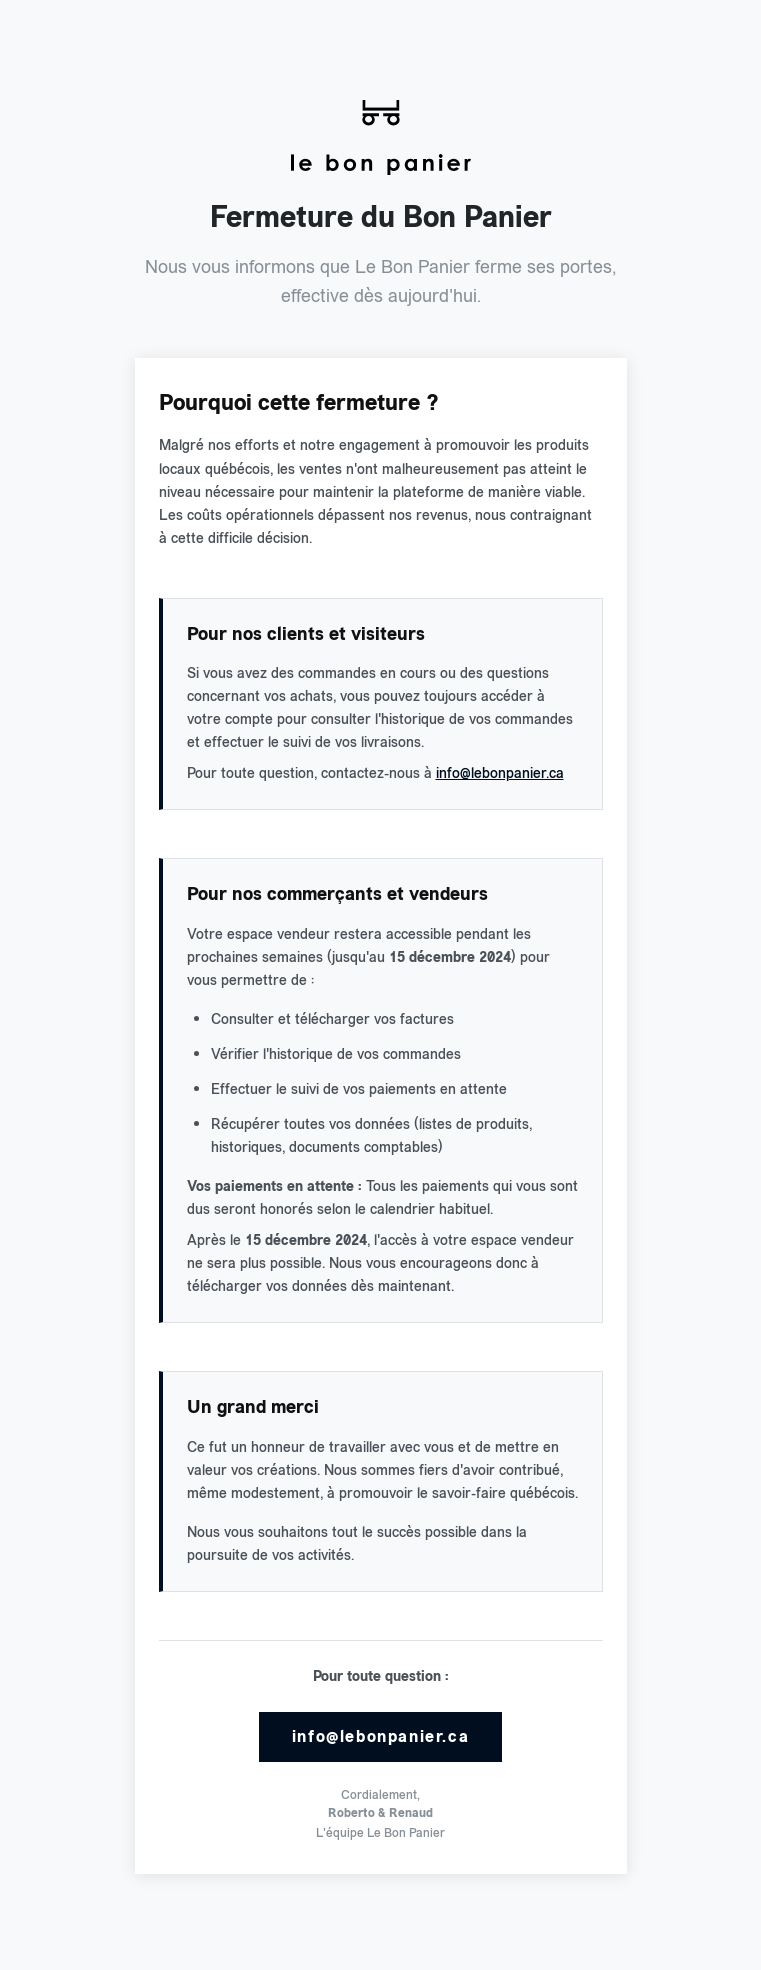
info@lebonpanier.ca (500, 773)
